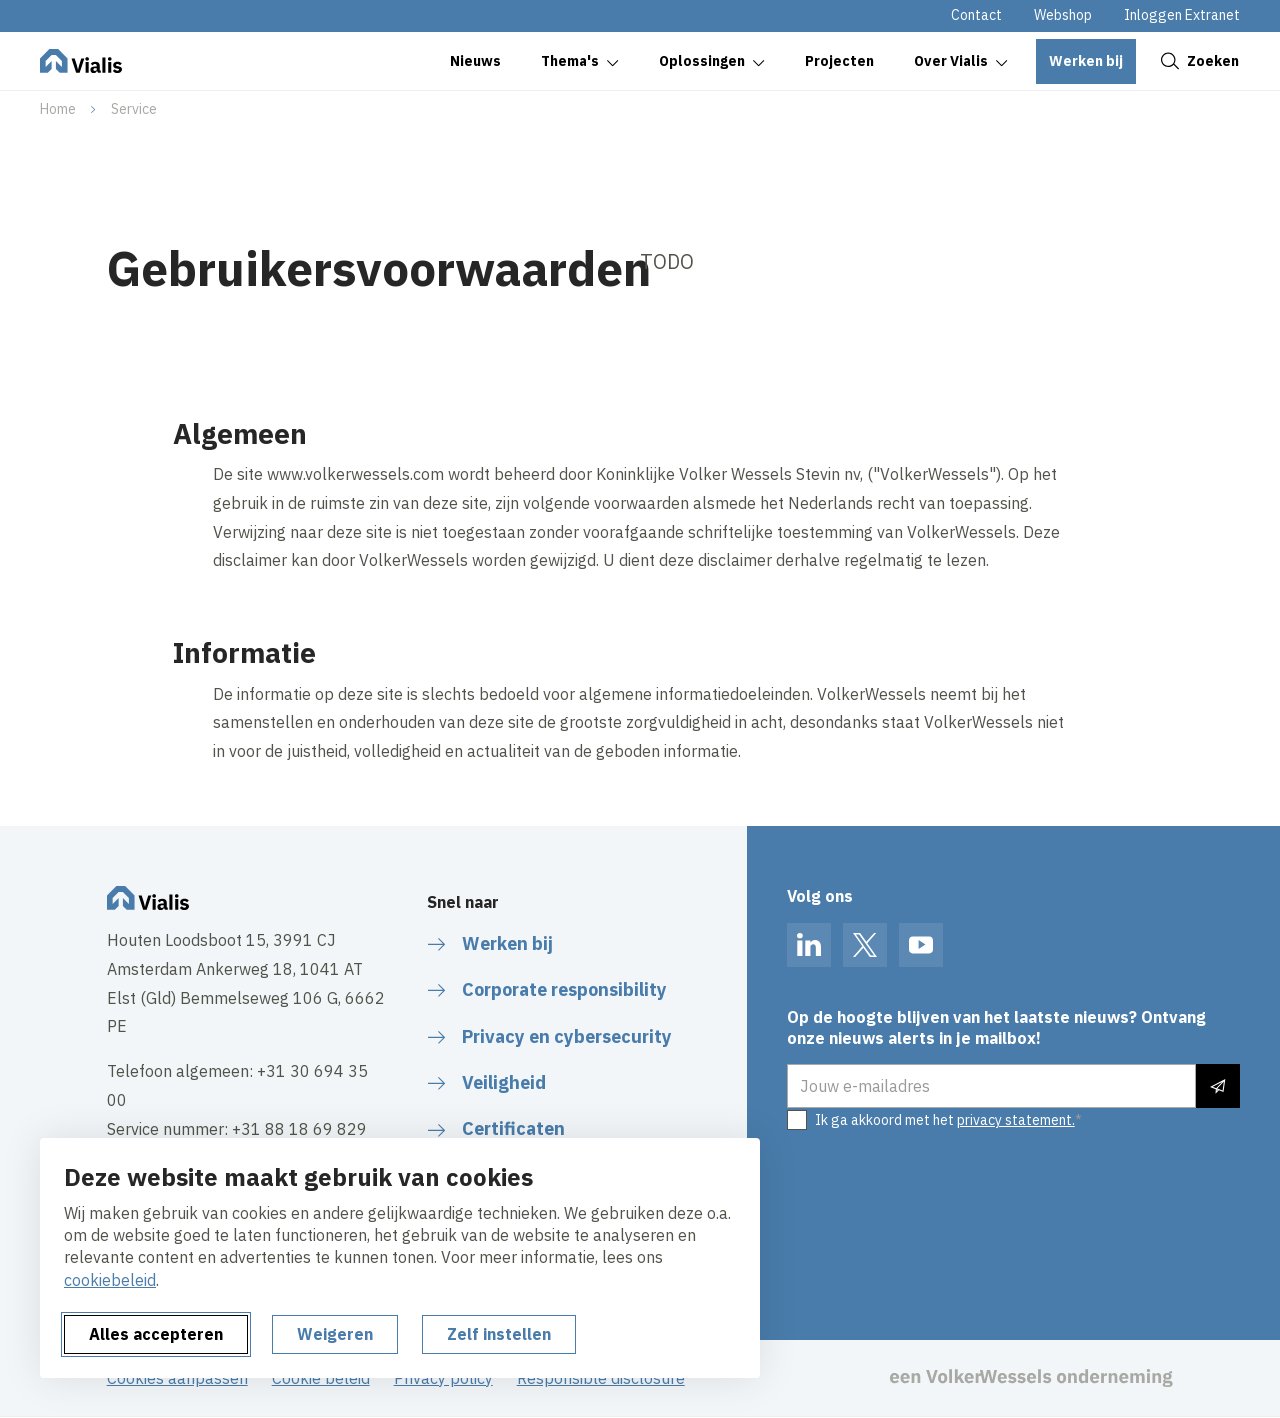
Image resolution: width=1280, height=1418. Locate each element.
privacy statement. (1016, 1120)
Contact (976, 15)
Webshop (1063, 15)
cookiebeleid (110, 1280)
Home (58, 109)
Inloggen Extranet (1182, 15)
